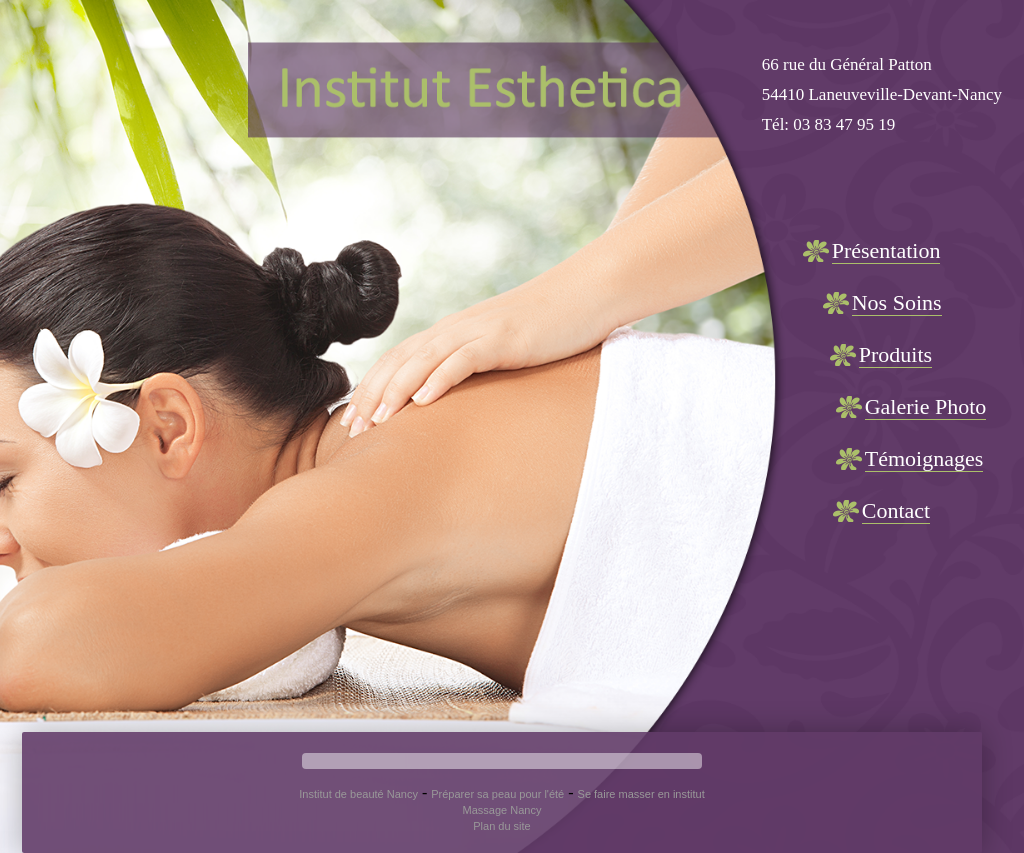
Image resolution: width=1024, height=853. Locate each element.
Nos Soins (897, 302)
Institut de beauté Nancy (358, 794)
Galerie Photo (926, 406)
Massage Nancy (502, 810)
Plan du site (501, 826)
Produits (895, 354)
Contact (896, 510)
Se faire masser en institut (641, 794)
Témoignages (924, 458)
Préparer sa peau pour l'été (497, 794)
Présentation (886, 250)
